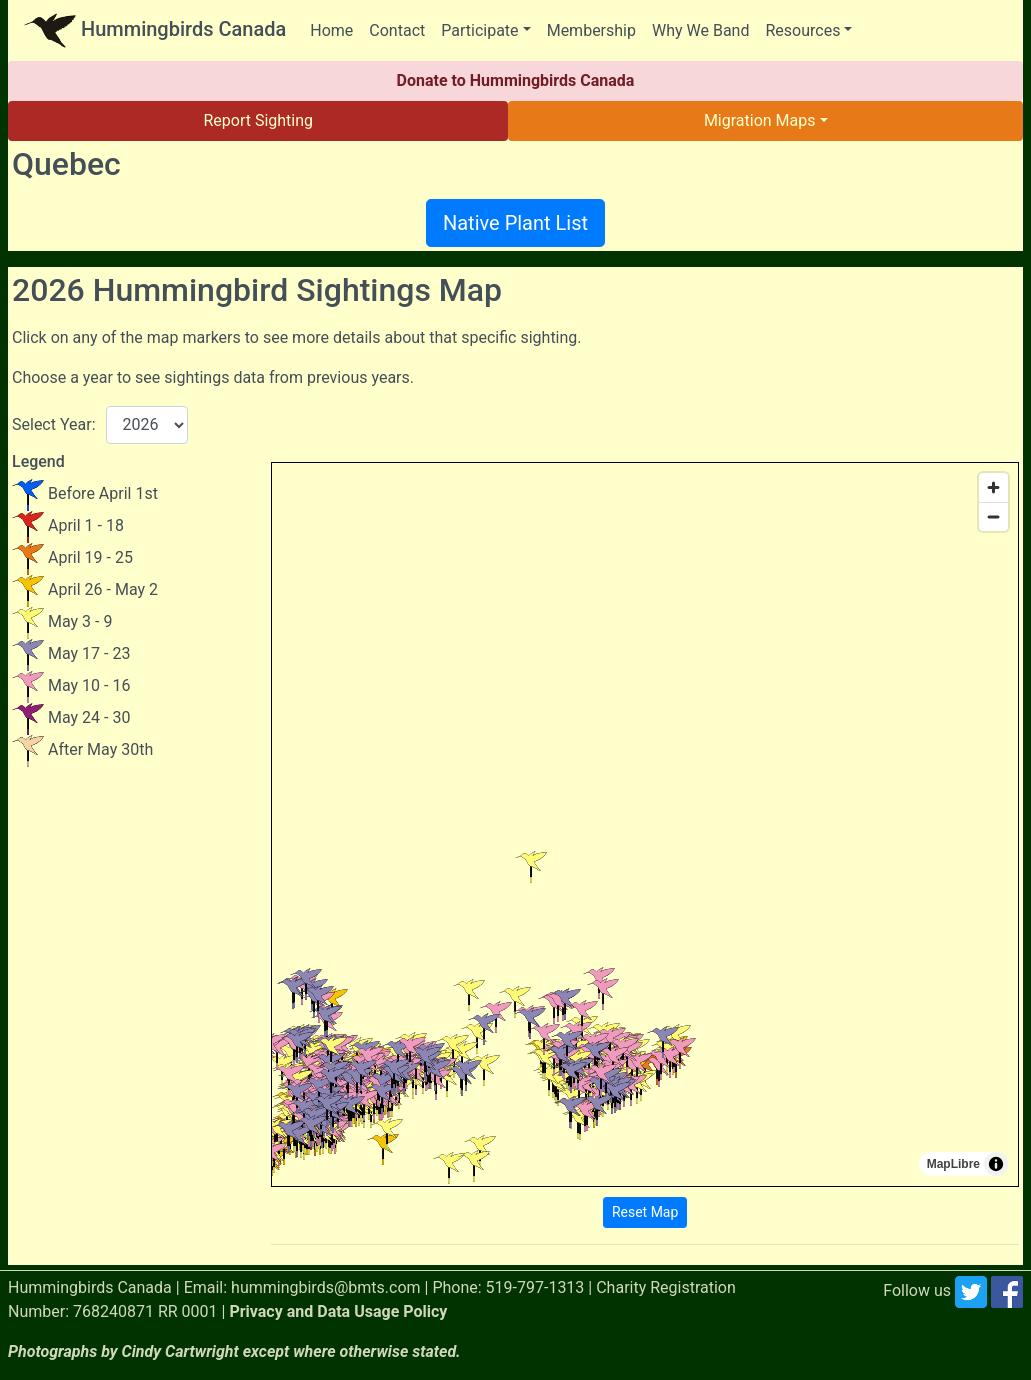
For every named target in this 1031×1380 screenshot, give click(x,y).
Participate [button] (479, 30)
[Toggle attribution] (996, 1164)
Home (331, 30)
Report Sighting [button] (258, 120)
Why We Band (700, 30)
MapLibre (953, 1164)
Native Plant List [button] (515, 223)
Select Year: (54, 424)
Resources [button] (802, 30)
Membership (591, 30)
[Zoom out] (993, 516)
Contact (397, 30)
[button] (417, 1113)
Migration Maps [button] (760, 120)
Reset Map (645, 1212)
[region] (645, 824)
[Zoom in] (993, 487)
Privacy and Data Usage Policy (338, 1311)
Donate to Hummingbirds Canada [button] (516, 80)
